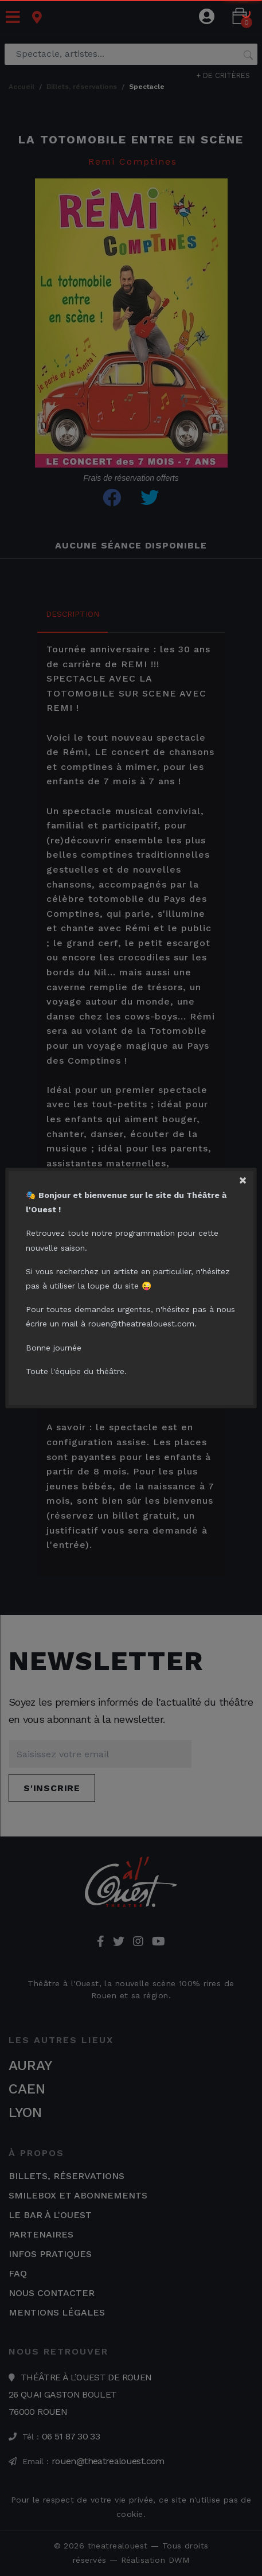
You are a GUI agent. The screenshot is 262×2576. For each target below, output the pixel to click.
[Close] (248, 1176)
